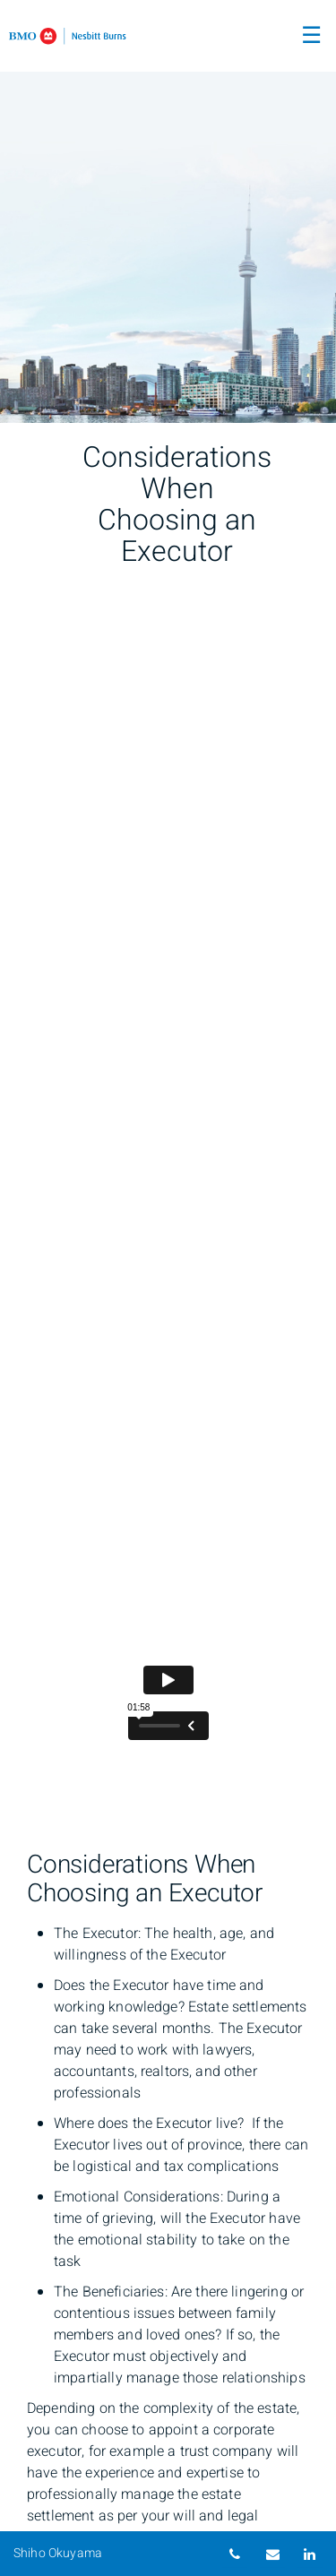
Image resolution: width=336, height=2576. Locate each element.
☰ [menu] (311, 35)
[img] (168, 211)
